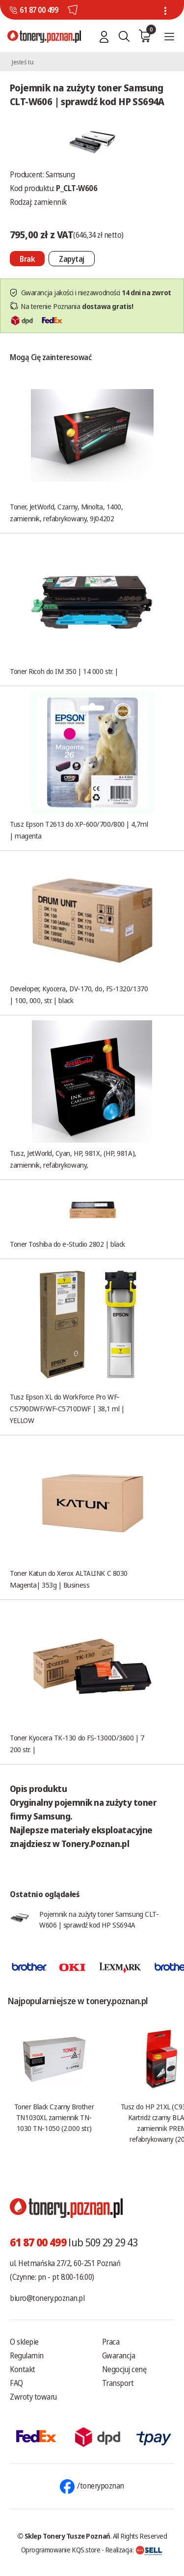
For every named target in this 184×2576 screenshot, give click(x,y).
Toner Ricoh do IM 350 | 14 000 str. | (64, 671)
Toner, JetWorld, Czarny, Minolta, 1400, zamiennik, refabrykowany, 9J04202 (66, 512)
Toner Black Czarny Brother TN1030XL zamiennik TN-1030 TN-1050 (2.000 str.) (54, 2117)
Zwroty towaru (33, 2396)
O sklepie (24, 2341)
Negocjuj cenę (124, 2369)
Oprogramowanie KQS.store (61, 2549)
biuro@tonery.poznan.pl (47, 2298)
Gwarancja (118, 2355)
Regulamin (27, 2355)
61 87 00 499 (39, 9)
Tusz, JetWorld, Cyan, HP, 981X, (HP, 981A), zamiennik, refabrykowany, (73, 1159)
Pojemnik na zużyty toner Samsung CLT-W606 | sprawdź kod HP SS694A (98, 1919)
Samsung (60, 174)
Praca (111, 2341)
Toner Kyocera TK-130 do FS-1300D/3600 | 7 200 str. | (77, 1743)
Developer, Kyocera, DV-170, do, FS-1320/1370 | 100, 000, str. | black (79, 994)
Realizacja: (134, 2549)
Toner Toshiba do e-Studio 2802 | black (67, 1244)
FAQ (16, 2383)
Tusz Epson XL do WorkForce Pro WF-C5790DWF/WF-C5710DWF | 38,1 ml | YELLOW (67, 1408)
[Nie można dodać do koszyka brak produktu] (27, 258)
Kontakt (22, 2369)
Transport (118, 2383)
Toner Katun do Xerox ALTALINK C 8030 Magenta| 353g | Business (69, 1579)
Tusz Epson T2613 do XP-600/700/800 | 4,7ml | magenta (79, 829)
